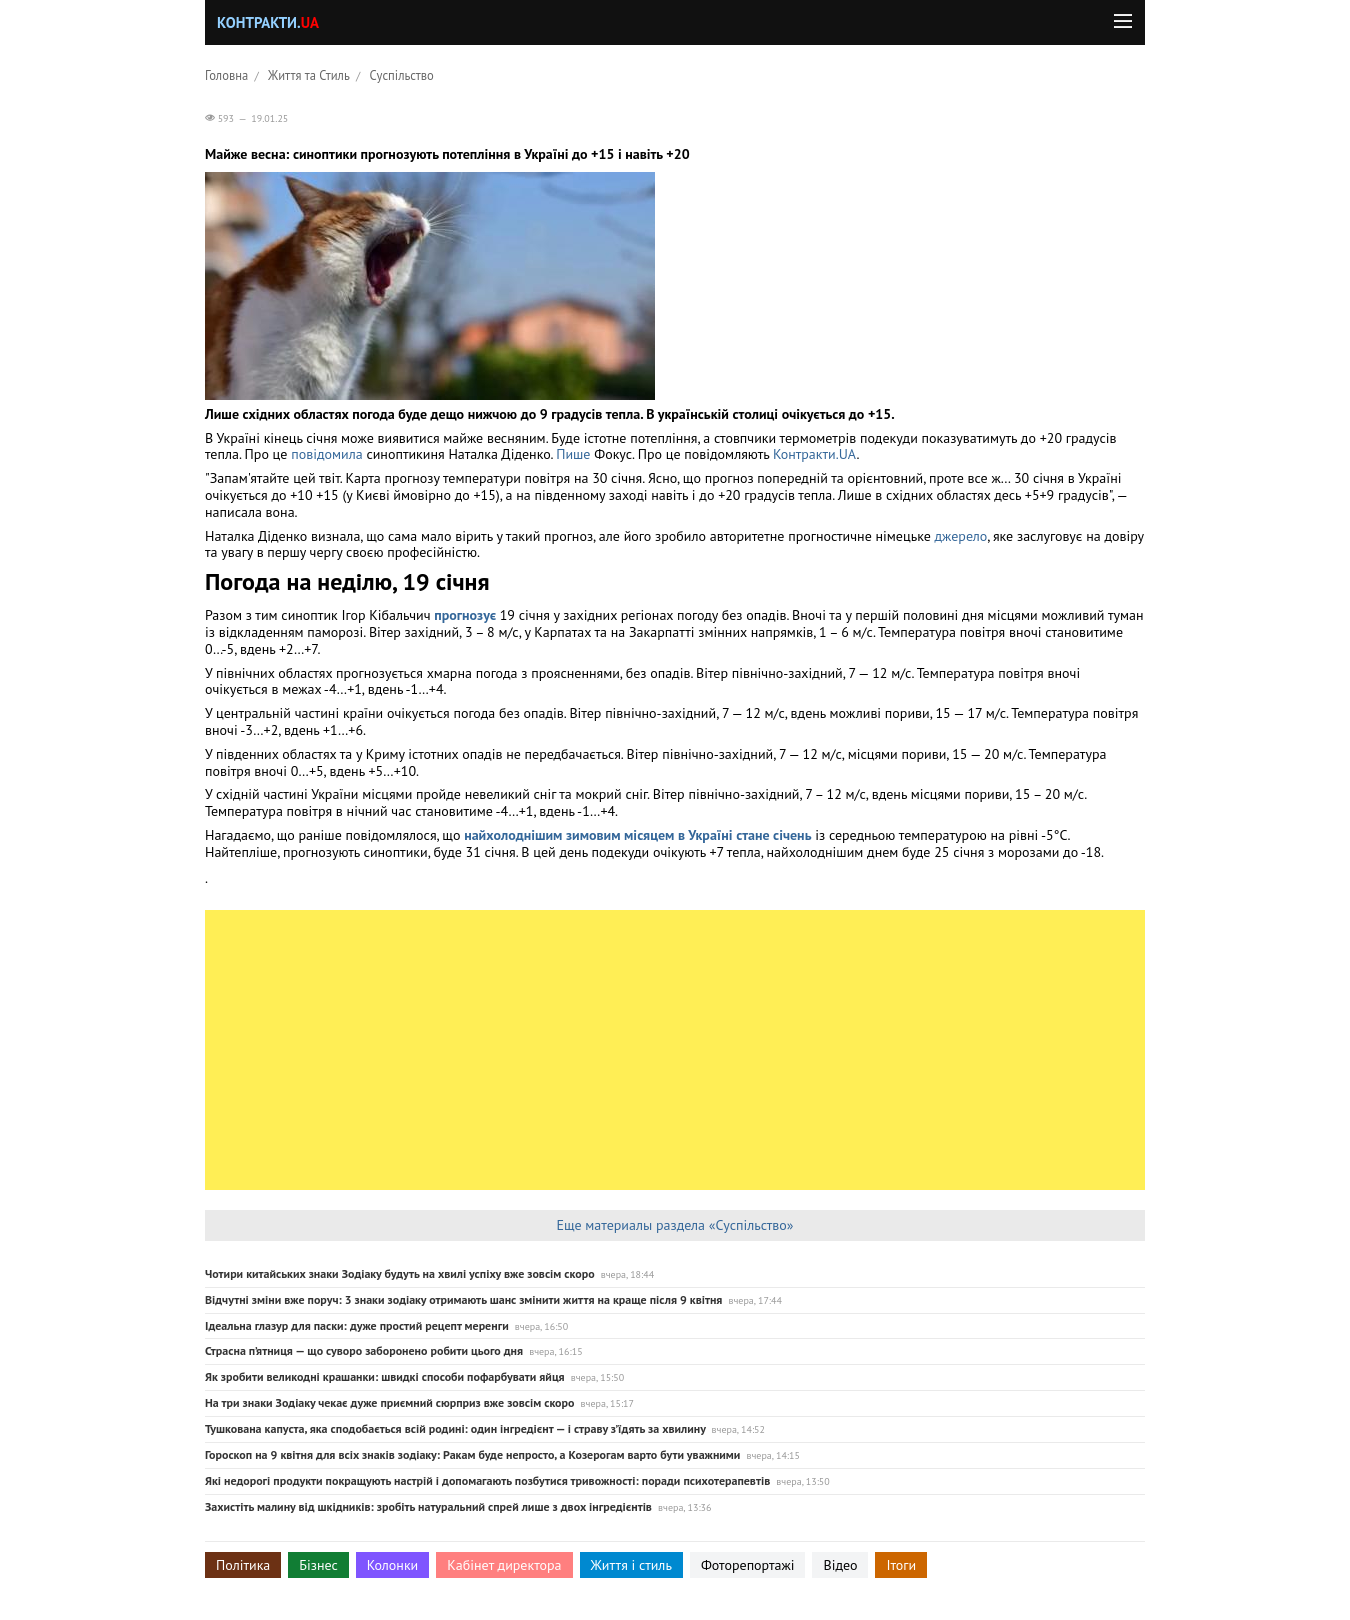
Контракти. (268, 22)
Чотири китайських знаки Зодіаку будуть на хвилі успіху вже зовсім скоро (400, 1273)
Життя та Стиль (309, 75)
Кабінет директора (504, 1565)
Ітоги (901, 1565)
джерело (961, 536)
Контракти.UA (814, 454)
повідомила (326, 454)
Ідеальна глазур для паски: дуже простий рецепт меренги (357, 1325)
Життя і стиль (631, 1565)
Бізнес (318, 1565)
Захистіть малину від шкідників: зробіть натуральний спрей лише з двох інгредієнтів (428, 1506)
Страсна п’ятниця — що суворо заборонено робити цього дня (364, 1350)
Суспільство (402, 75)
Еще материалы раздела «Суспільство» (674, 1225)
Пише (573, 454)
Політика (243, 1565)
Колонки (393, 1565)
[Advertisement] (675, 1050)
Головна (226, 75)
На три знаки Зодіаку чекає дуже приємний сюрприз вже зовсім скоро (389, 1402)
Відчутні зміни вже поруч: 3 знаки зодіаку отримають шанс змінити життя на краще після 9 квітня (463, 1299)
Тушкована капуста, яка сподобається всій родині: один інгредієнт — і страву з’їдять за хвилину (455, 1428)
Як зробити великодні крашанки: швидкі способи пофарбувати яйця (385, 1376)
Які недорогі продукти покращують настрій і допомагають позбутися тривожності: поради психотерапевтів (487, 1480)
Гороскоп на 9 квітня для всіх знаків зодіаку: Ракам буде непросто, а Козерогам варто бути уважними (472, 1454)
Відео (840, 1565)
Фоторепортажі (748, 1565)
